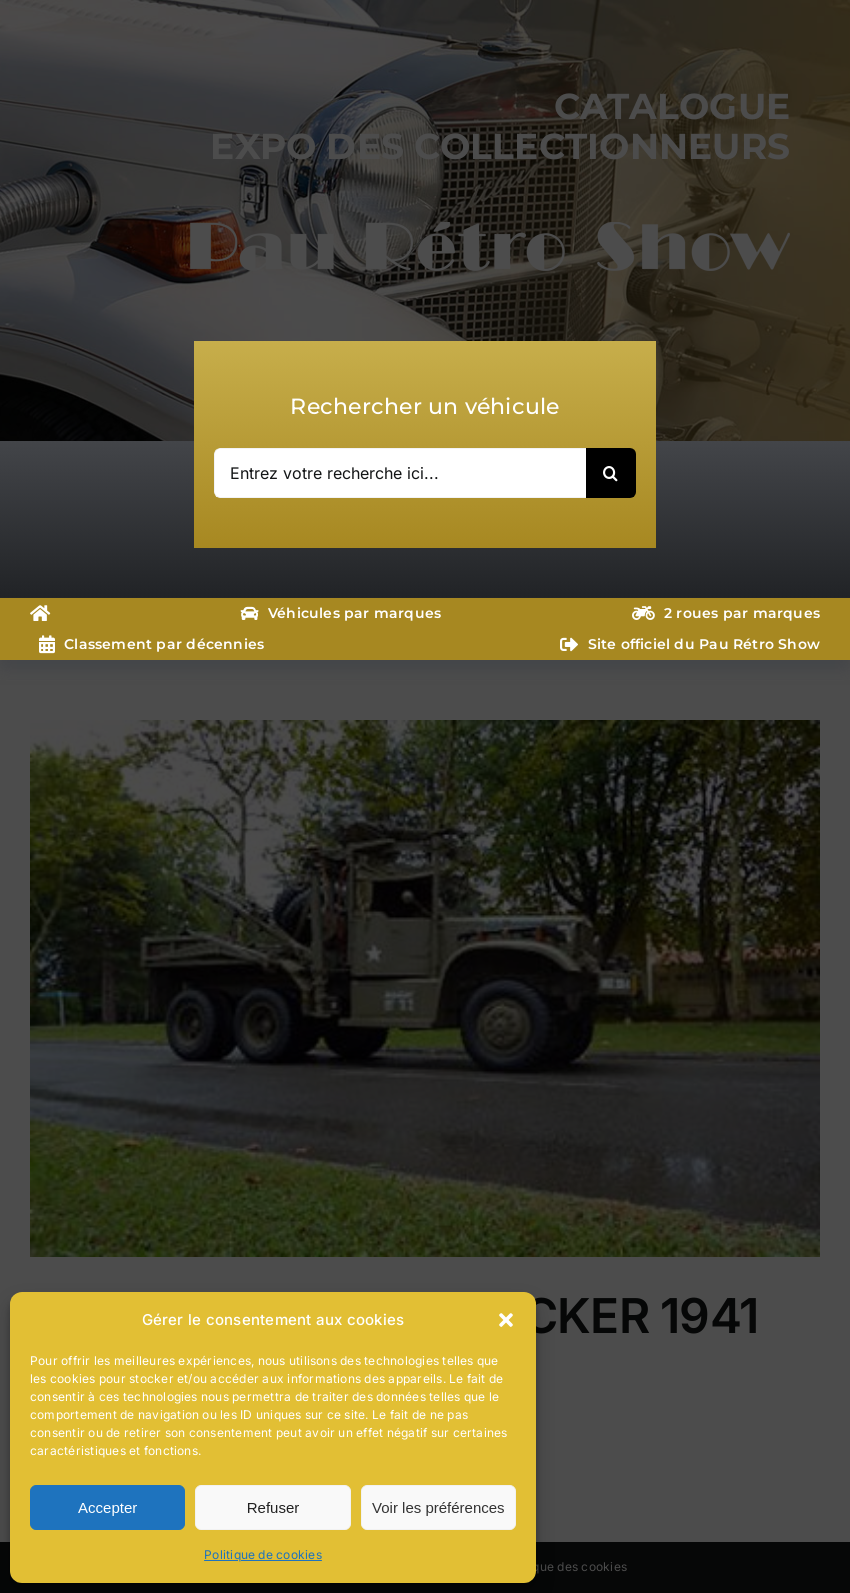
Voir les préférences (438, 1507)
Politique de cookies (263, 1554)
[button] (506, 1320)
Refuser (273, 1507)
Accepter (107, 1507)
